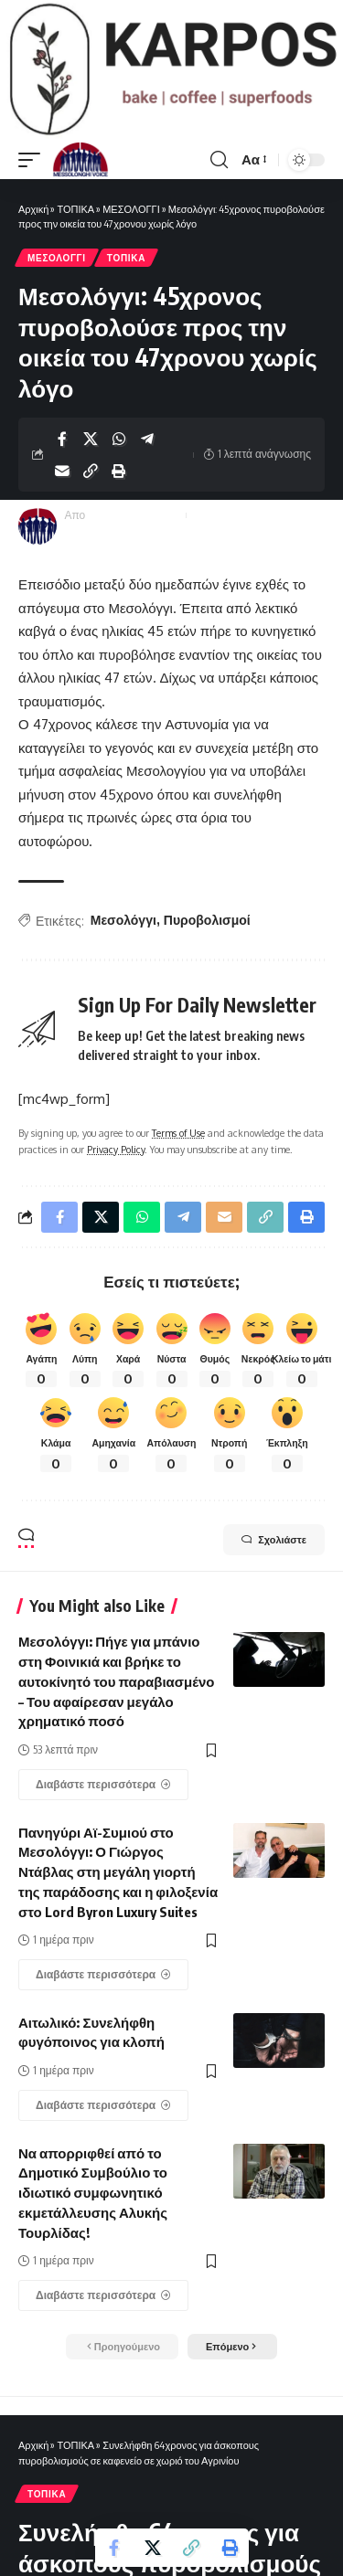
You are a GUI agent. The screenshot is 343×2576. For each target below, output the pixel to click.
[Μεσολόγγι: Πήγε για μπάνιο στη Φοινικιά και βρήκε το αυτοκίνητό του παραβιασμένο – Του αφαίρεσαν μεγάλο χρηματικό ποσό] (103, 1784)
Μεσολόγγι (123, 920)
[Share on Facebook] (62, 438)
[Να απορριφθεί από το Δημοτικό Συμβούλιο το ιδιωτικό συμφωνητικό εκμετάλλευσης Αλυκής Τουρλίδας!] (103, 2295)
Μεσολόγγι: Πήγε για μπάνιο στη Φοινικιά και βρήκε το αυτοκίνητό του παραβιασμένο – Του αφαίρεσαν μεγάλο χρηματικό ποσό (116, 1681)
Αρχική (33, 209)
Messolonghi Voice (133, 515)
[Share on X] (90, 438)
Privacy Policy (116, 1149)
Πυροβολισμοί (207, 920)
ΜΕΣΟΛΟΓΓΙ (131, 209)
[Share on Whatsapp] (119, 438)
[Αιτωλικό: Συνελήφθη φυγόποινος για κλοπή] (103, 2105)
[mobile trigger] (33, 160)
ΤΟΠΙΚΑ (75, 209)
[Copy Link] (90, 470)
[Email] (62, 470)
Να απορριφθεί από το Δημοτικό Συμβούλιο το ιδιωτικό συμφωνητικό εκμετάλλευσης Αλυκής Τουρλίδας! (92, 2193)
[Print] (119, 470)
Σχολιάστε (273, 1539)
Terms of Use (178, 1133)
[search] (219, 160)
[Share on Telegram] (147, 438)
